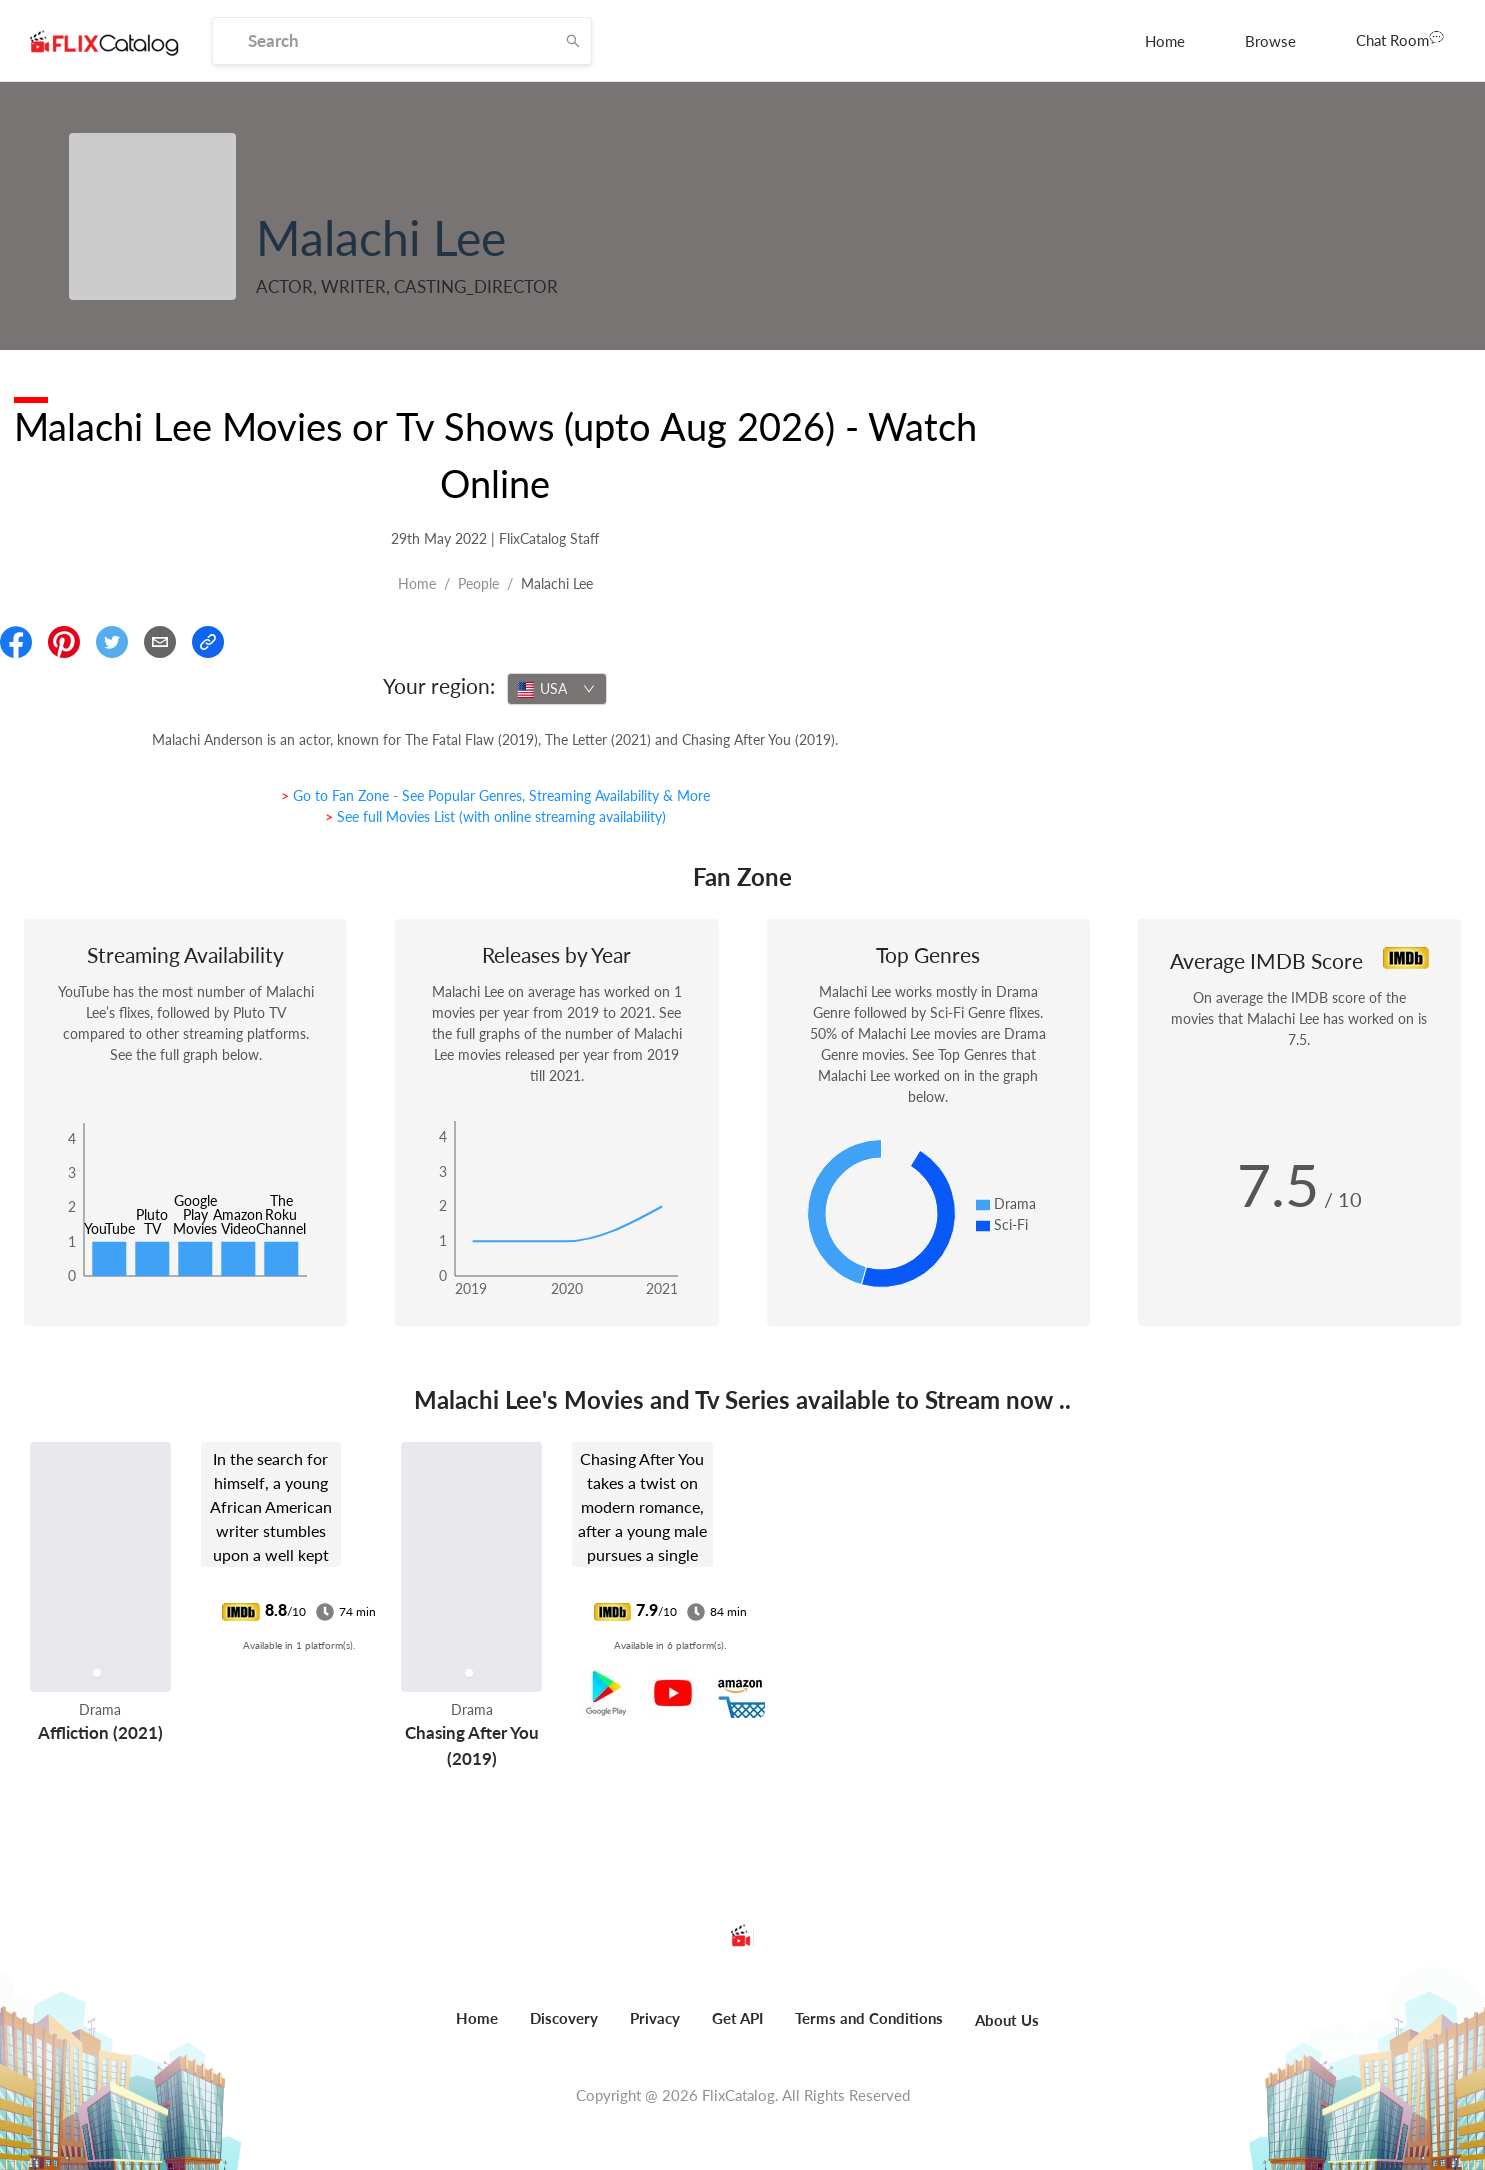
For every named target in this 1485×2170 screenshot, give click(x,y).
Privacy (655, 2018)
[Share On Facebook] (16, 642)
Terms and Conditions (869, 2018)
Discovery (564, 2018)
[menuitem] (1165, 41)
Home (1165, 41)
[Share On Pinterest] (64, 642)
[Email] (160, 642)
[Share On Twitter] (112, 642)
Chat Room (1400, 39)
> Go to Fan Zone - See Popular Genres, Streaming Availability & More (495, 795)
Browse (1270, 41)
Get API (737, 2018)
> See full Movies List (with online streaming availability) (495, 816)
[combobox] (557, 689)
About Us (1007, 2020)
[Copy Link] (208, 642)
